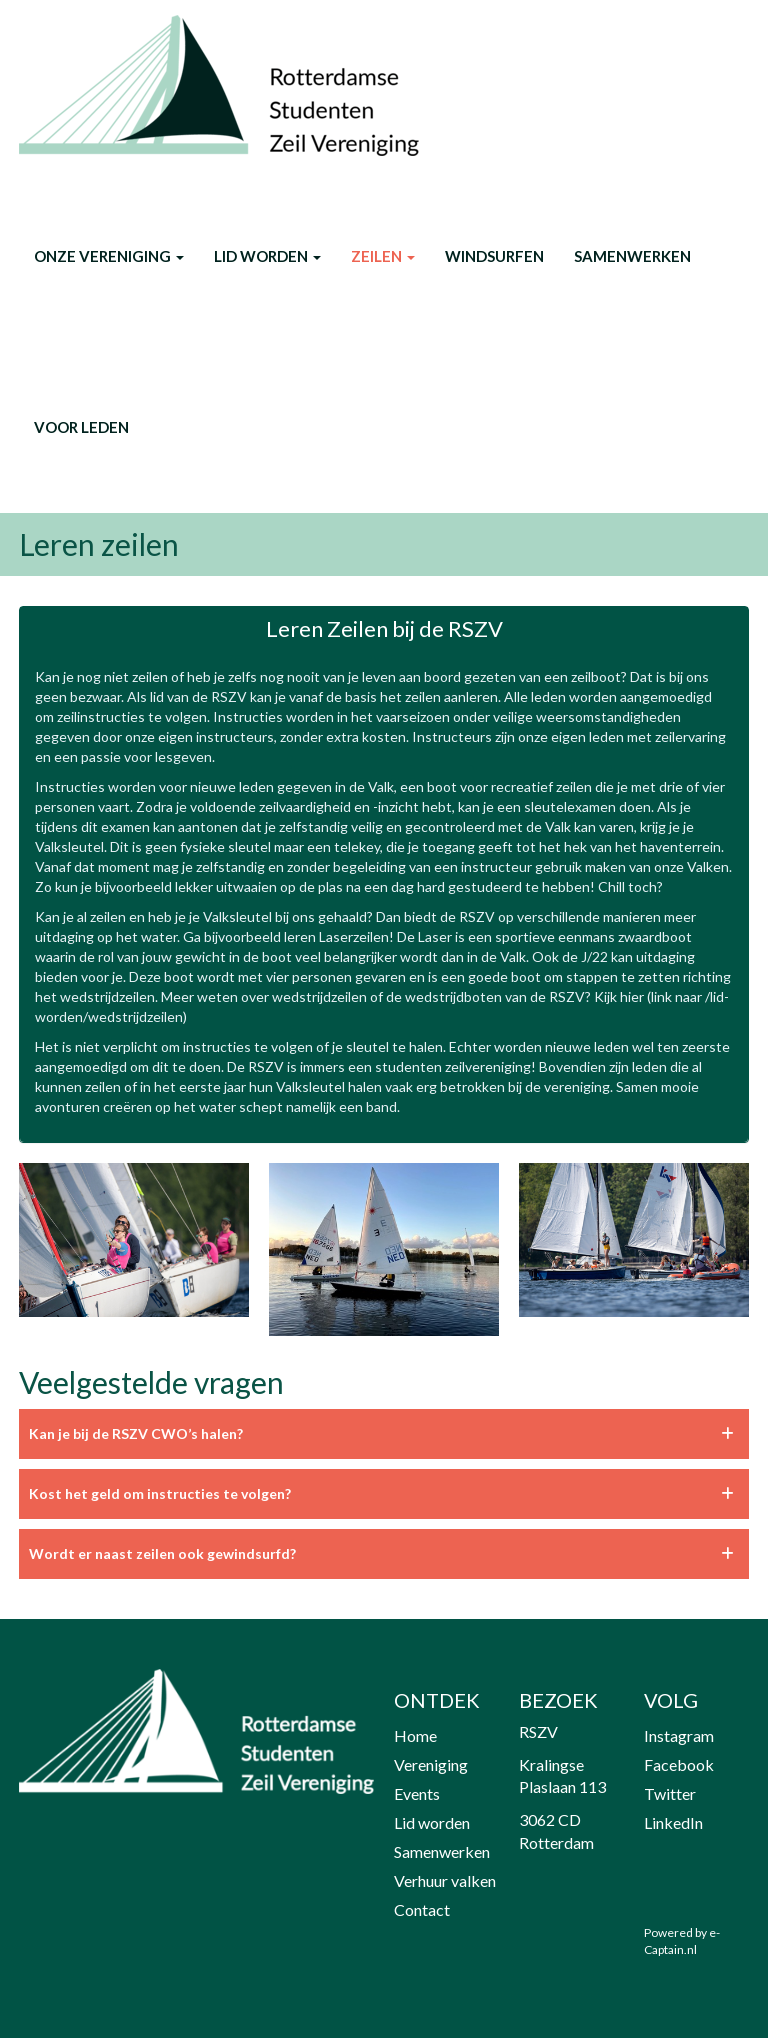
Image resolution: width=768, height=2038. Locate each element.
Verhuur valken (445, 1880)
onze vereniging (109, 256)
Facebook (679, 1764)
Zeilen (383, 256)
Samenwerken (632, 256)
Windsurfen (494, 256)
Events (417, 1793)
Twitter (670, 1793)
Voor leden (81, 427)
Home (415, 1735)
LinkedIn (673, 1822)
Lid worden (267, 256)
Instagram (679, 1735)
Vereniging (431, 1764)
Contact (422, 1909)
